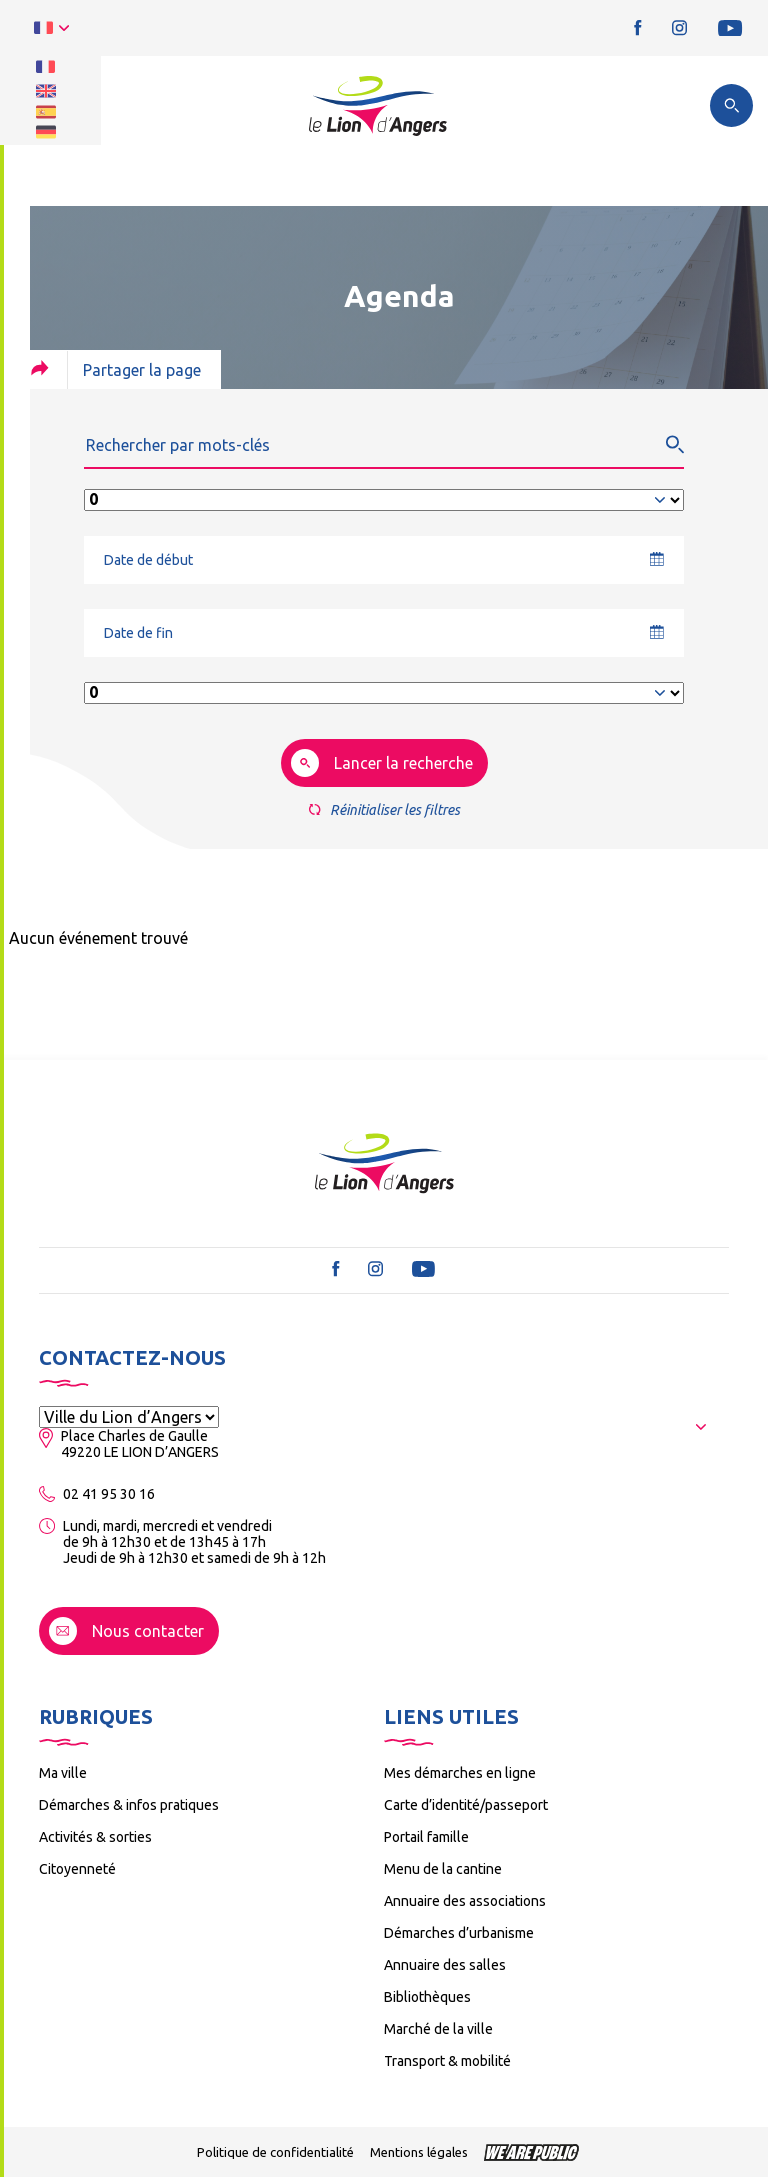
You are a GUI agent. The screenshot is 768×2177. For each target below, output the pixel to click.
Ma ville (63, 1773)
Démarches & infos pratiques (129, 1805)
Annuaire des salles (445, 1965)
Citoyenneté (77, 1869)
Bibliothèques (427, 1997)
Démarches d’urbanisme (459, 1933)
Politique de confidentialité (275, 2152)
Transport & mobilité (447, 2061)
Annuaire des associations (465, 1901)
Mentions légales (419, 2152)
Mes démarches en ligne (460, 1773)
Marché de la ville (438, 2029)
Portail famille (426, 1837)
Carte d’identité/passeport (466, 1805)
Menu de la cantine (443, 1869)
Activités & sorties (95, 1837)
